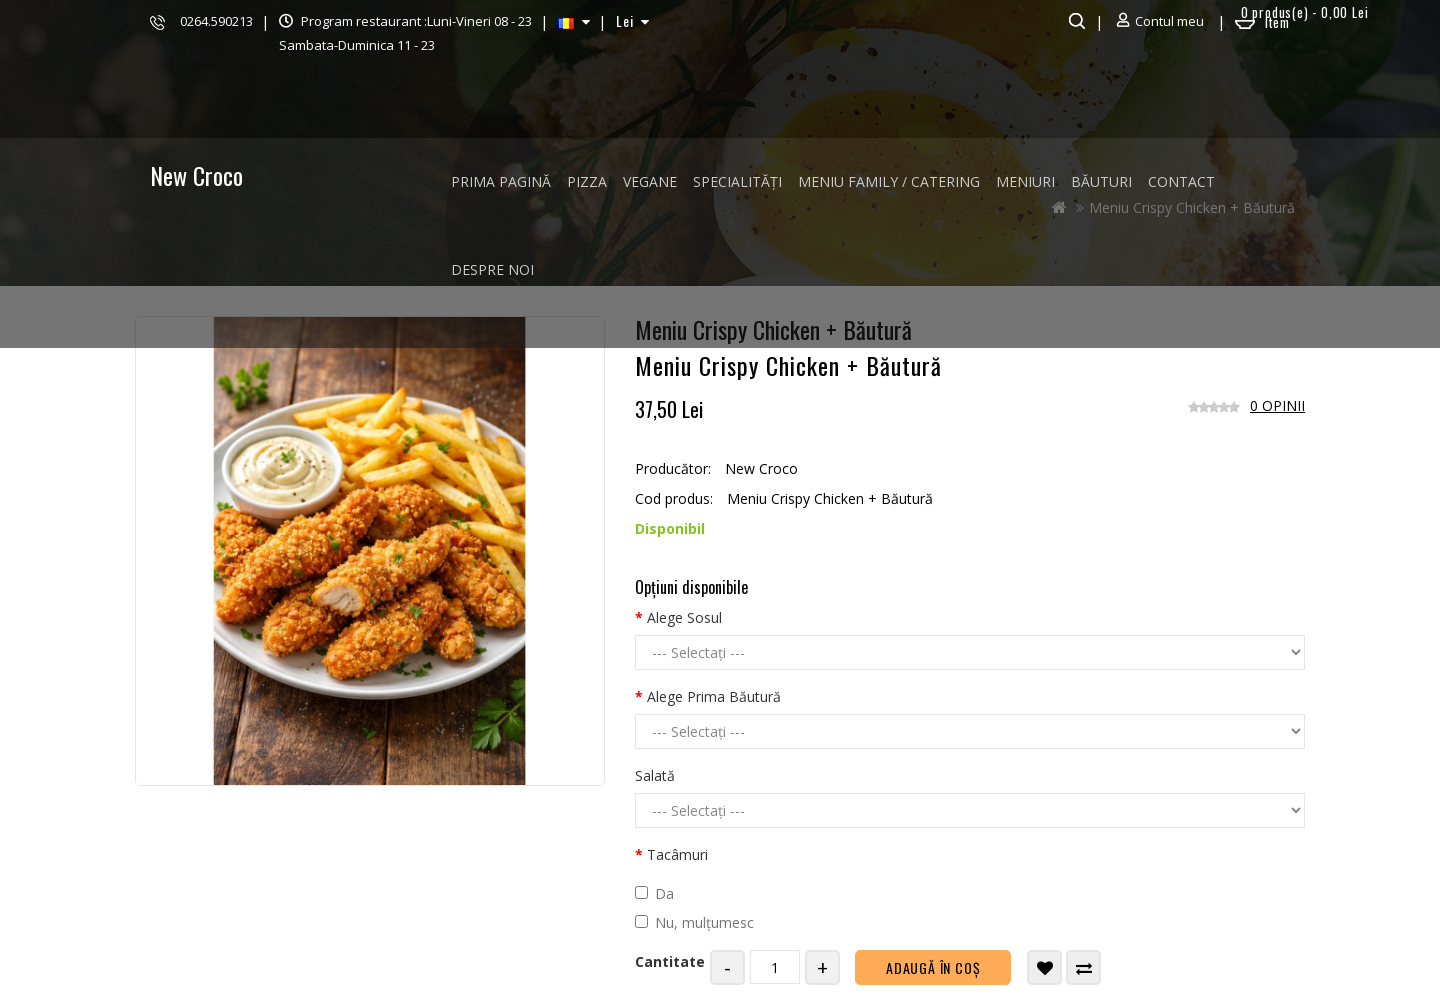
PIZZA (587, 181)
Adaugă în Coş (933, 967)
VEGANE (650, 181)
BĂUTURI (1101, 181)
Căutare (1074, 21)
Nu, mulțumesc (694, 922)
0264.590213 (216, 21)
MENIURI (1025, 181)
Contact (1181, 181)
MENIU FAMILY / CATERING (889, 181)
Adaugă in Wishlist (1045, 968)
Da (654, 893)
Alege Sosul (684, 617)
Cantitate (670, 961)
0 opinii (1277, 405)
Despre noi (492, 269)
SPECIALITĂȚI (737, 181)
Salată (655, 775)
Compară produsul (1084, 968)
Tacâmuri (677, 854)
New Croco (196, 175)
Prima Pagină (501, 181)
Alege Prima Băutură (714, 696)
